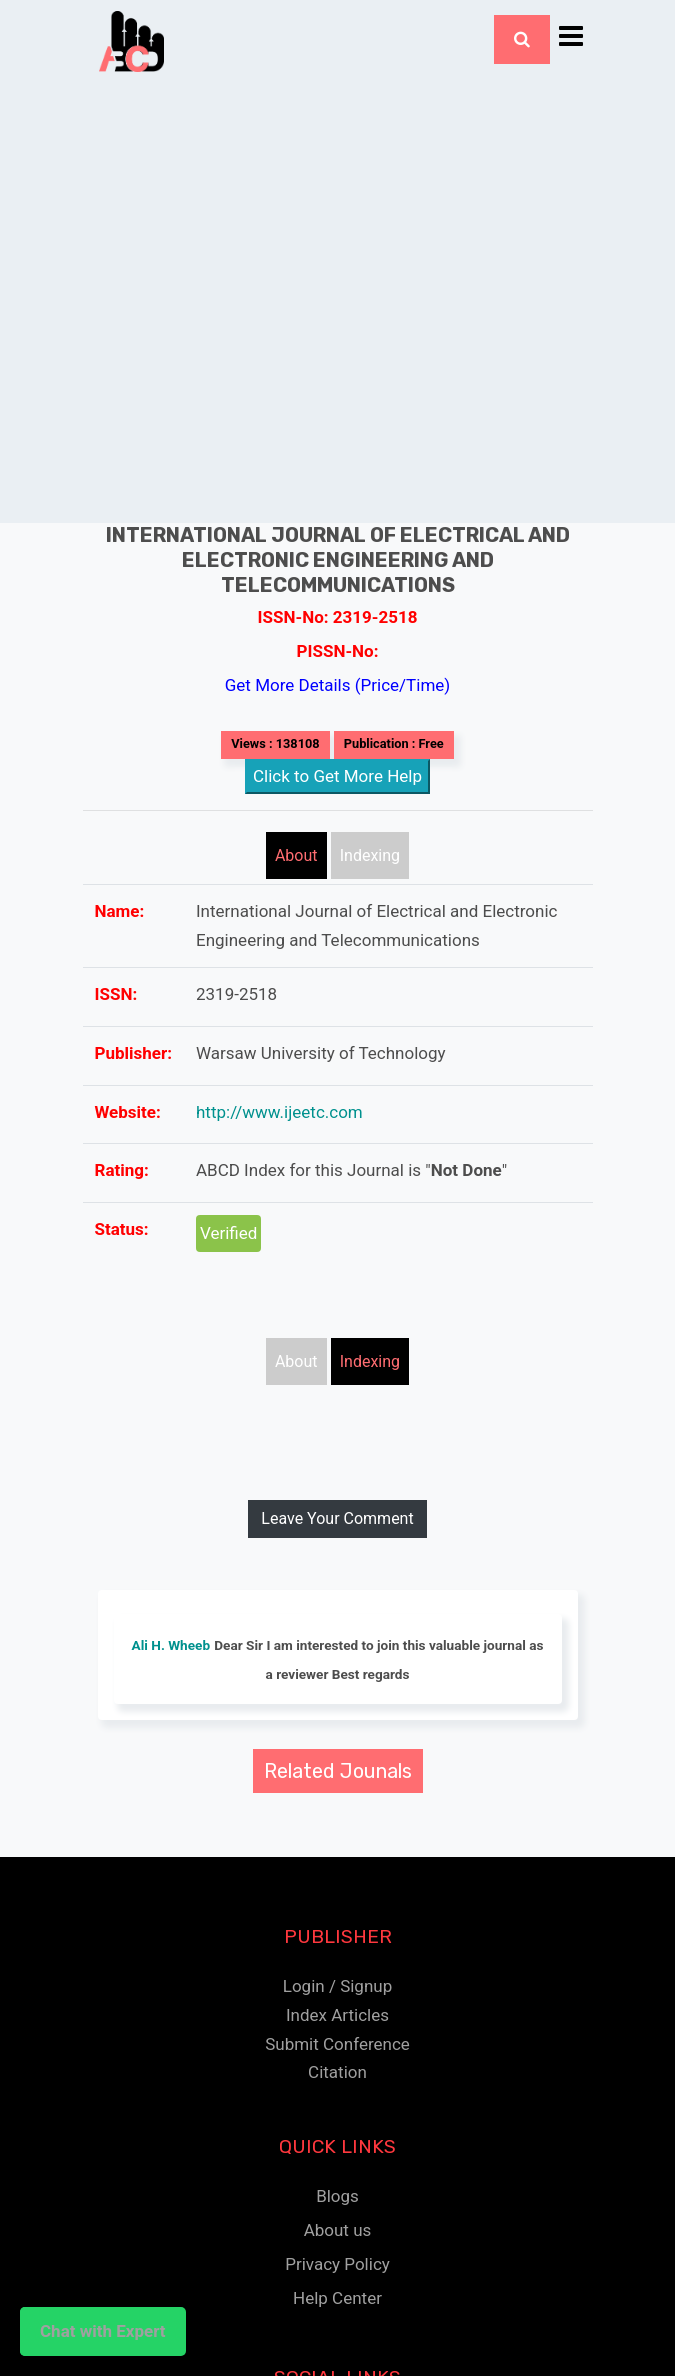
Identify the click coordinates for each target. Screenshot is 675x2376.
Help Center (337, 2298)
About (296, 855)
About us (338, 2230)
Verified (228, 1233)
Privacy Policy (337, 2264)
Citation (337, 2072)
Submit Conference (337, 2044)
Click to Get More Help (337, 776)
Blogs (337, 2196)
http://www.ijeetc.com (279, 1112)
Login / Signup (337, 1986)
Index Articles (337, 2015)
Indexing (370, 855)
